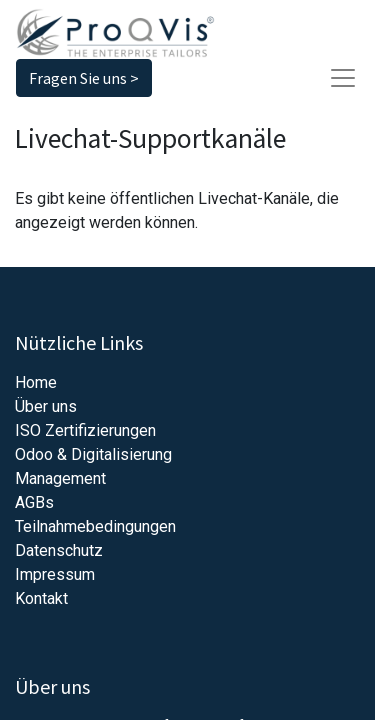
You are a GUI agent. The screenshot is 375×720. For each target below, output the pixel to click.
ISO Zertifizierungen (85, 430)
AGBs (34, 502)
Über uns (46, 406)
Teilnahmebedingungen (95, 526)
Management (60, 478)
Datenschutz (59, 550)
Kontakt (41, 598)
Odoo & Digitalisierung (93, 454)
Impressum (55, 574)
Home (36, 382)
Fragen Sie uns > (84, 78)
